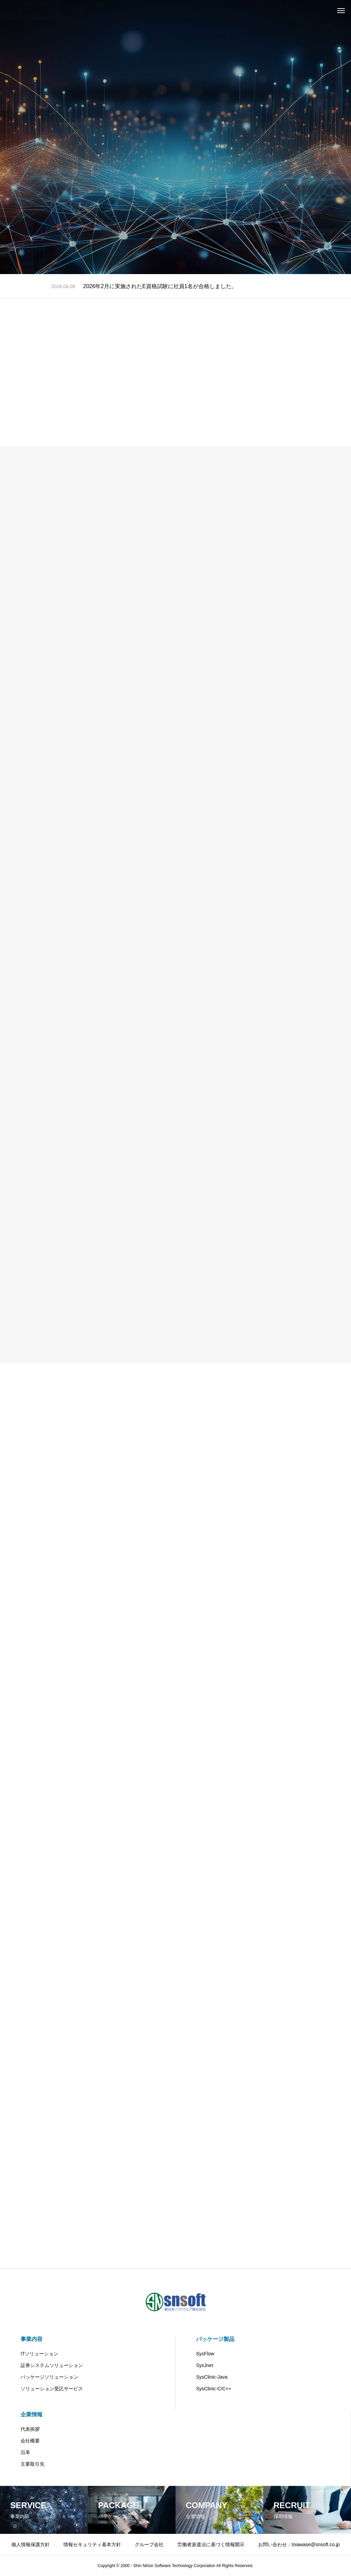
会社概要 (30, 2440)
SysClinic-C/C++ (213, 2388)
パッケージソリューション (49, 2377)
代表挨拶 (30, 2429)
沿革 (25, 2452)
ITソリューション (39, 2353)
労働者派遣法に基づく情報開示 (210, 2544)
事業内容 (32, 2339)
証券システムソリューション (52, 2365)
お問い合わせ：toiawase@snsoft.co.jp (299, 2544)
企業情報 (32, 2414)
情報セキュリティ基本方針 (92, 2544)
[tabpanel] (175, 137)
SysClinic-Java (212, 2377)
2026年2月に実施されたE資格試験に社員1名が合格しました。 (160, 286)
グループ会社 (149, 2544)
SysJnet (204, 2365)
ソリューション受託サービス (52, 2388)
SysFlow (205, 2353)
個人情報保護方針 (30, 2544)
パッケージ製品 (215, 2339)
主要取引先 (33, 2464)
